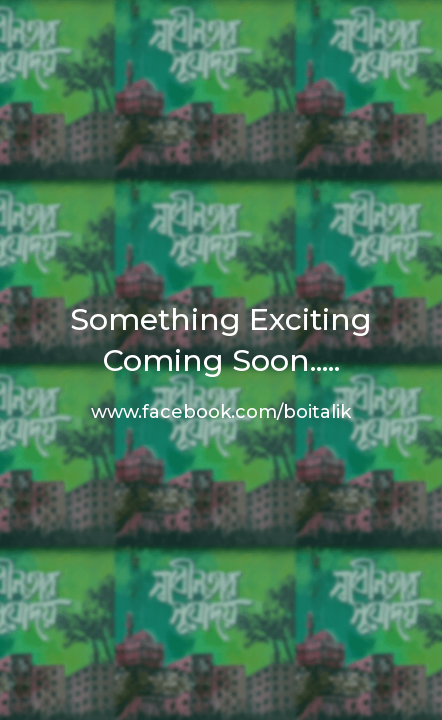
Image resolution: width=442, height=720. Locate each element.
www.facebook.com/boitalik (221, 412)
